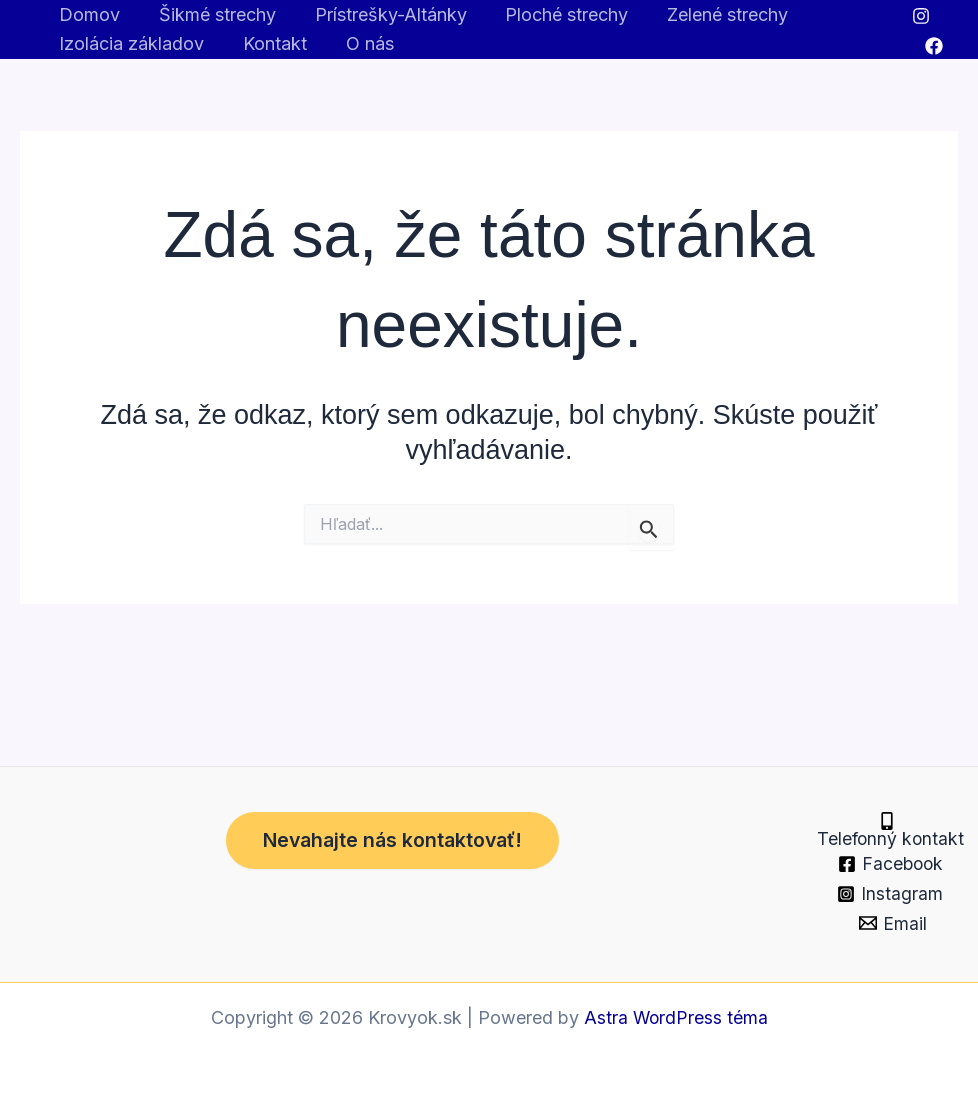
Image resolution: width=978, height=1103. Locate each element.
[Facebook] (933, 46)
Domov (88, 14)
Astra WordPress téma (676, 1017)
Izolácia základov (130, 43)
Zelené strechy (715, 14)
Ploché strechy (557, 14)
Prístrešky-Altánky (384, 14)
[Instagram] (921, 16)
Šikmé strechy (213, 14)
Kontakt (271, 43)
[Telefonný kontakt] (887, 821)
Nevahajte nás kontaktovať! (399, 824)
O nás (363, 43)
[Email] (893, 923)
